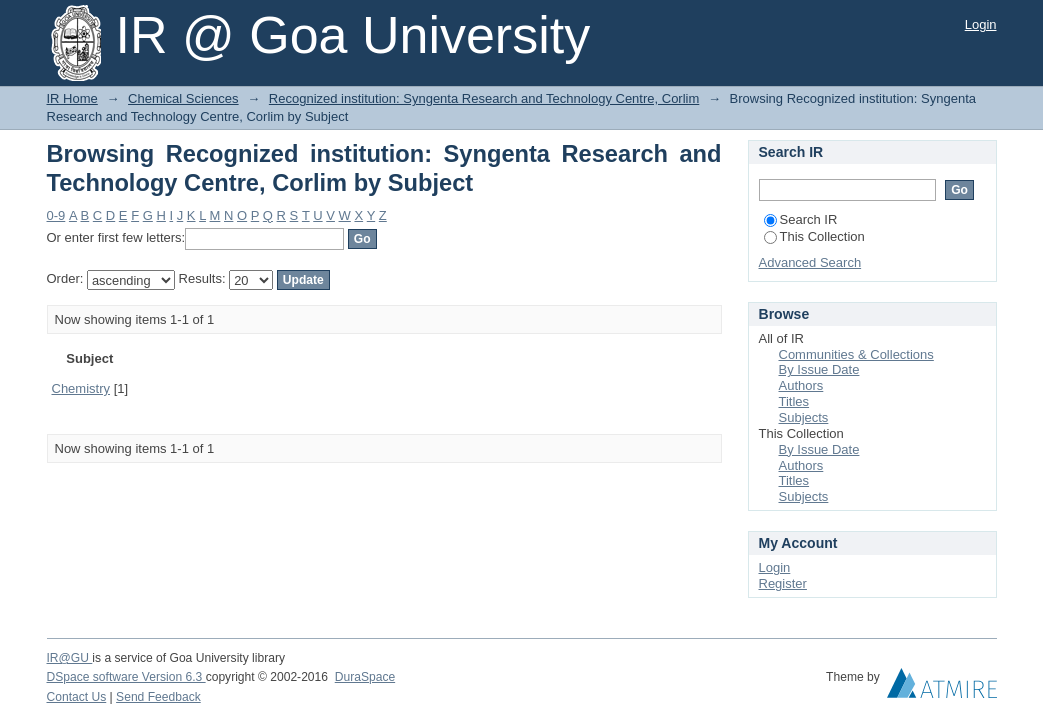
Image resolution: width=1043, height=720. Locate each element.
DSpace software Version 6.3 (126, 677)
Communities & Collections (856, 354)
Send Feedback (158, 697)
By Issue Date (819, 369)
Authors (801, 385)
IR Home (72, 98)
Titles (794, 401)
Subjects (804, 417)
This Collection (814, 236)
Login (981, 24)
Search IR (801, 219)
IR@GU (70, 658)
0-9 (56, 215)
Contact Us (77, 697)
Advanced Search (810, 262)
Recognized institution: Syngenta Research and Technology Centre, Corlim (484, 98)
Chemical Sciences (183, 98)
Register (783, 583)
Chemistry (81, 388)
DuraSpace (365, 677)
